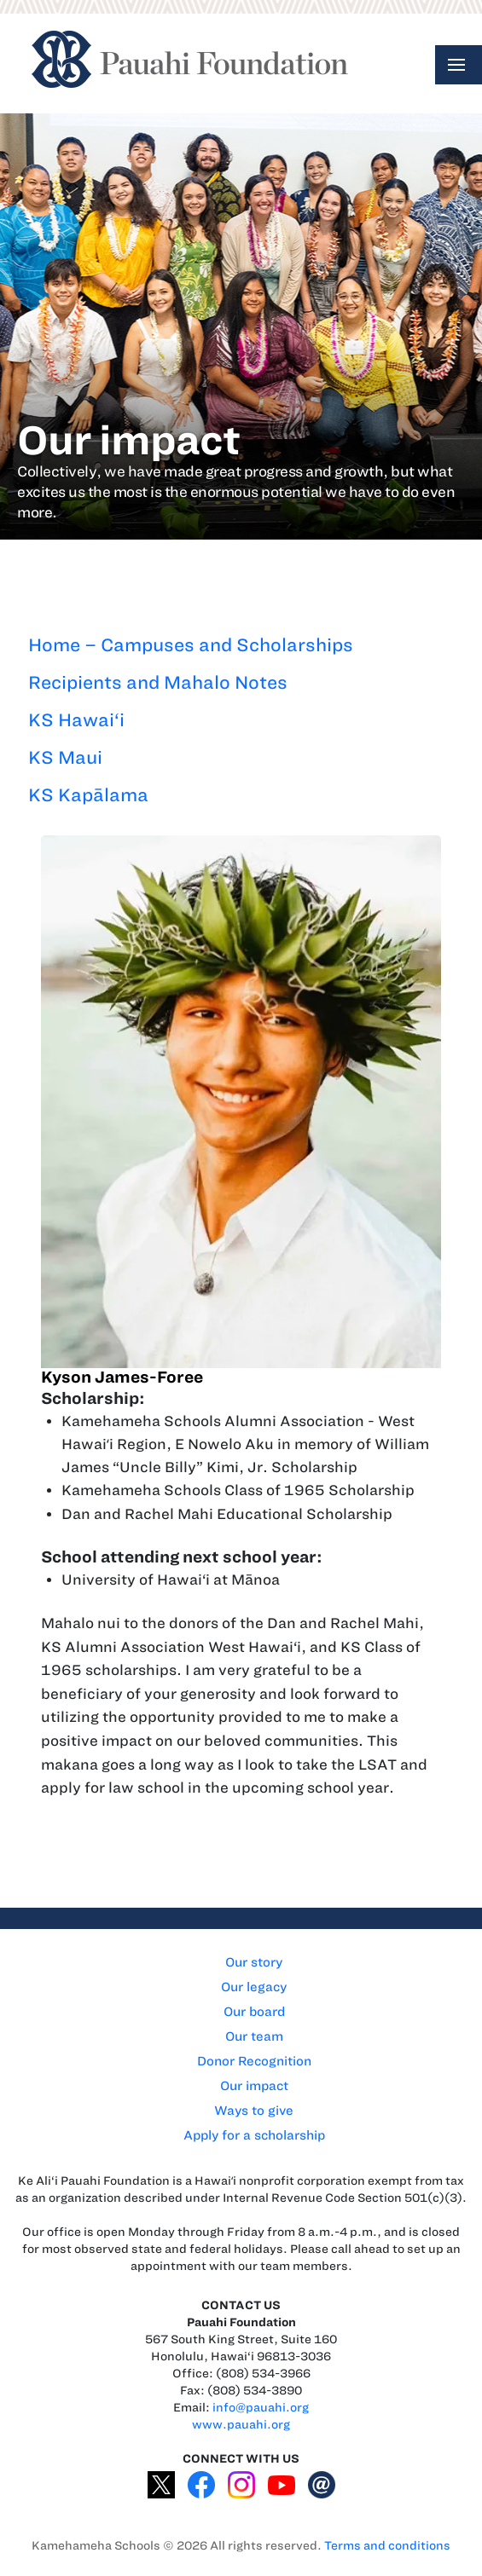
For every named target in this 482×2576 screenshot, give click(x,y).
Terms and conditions (387, 2545)
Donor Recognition (254, 2061)
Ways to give (253, 2110)
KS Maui (65, 757)
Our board (254, 2012)
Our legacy (254, 1987)
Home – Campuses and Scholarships (190, 645)
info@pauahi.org (260, 2407)
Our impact (254, 2086)
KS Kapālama (88, 795)
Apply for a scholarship (254, 2135)
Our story (253, 1962)
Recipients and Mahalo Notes (157, 682)
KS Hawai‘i (76, 720)
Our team (254, 2036)
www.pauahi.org (241, 2424)
